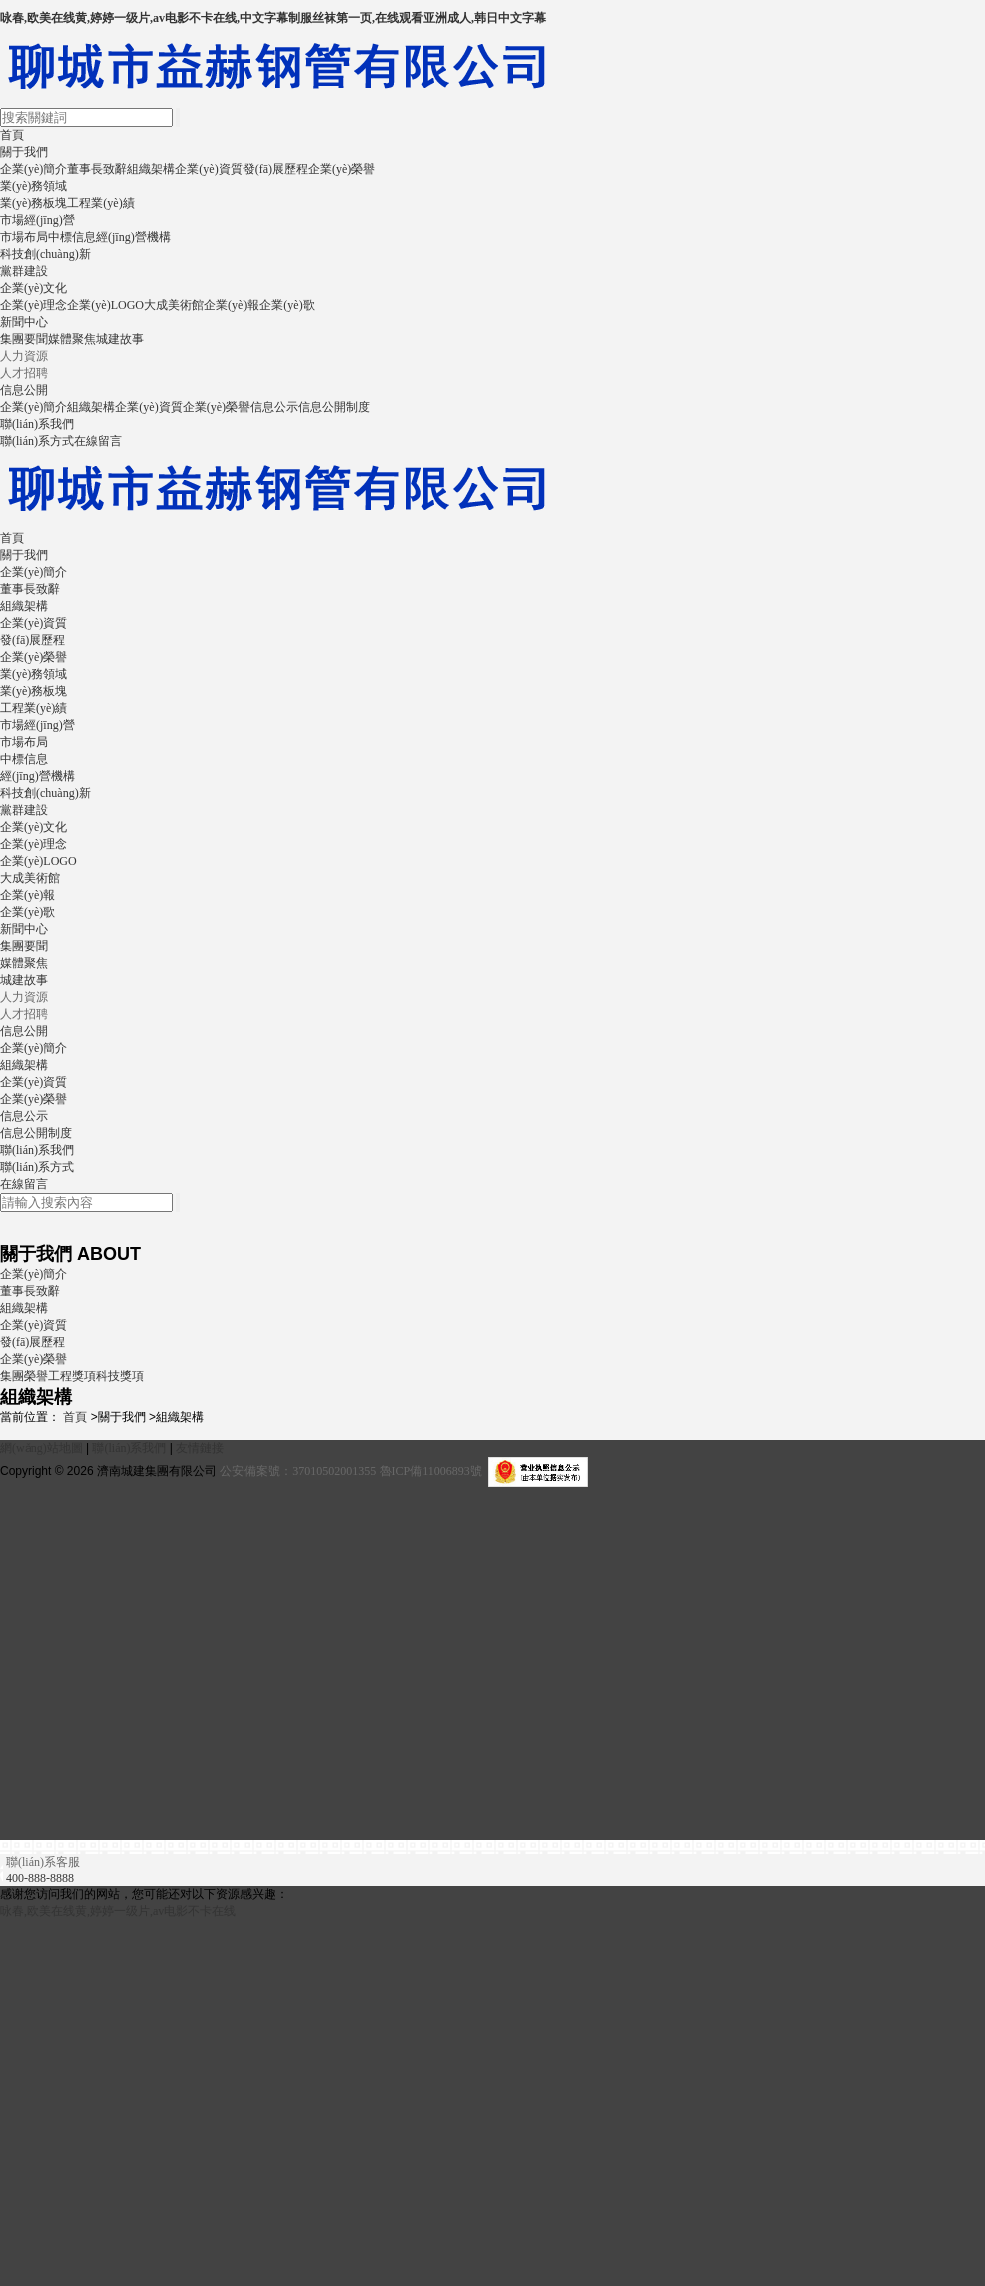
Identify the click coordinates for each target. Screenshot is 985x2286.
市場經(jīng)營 (37, 220)
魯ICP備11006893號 (431, 1471)
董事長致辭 (97, 169)
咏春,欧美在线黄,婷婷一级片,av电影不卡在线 (118, 1911)
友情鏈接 (200, 1448)
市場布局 (24, 237)
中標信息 (72, 237)
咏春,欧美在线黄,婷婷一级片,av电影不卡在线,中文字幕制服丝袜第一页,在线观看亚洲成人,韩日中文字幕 (273, 18)
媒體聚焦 (72, 339)
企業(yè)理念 (33, 305)
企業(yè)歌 (286, 305)
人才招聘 (24, 373)
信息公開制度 (334, 407)
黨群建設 (24, 271)
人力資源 (24, 356)
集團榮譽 (24, 1376)
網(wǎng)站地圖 (41, 1448)
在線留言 (98, 441)
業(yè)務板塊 (33, 203)
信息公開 (24, 390)
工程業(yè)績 (100, 203)
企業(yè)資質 (208, 169)
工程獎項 (72, 1376)
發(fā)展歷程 (275, 169)
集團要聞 (24, 339)
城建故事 (120, 339)
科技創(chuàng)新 (45, 254)
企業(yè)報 (231, 305)
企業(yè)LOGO (105, 305)
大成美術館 (174, 305)
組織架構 (151, 169)
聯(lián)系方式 (37, 441)
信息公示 (274, 407)
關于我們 (24, 152)
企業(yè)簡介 (33, 169)
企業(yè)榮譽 (341, 169)
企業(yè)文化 (33, 288)
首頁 (12, 135)
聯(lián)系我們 (37, 424)
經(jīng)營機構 (133, 237)
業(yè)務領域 (33, 186)
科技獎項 (120, 1376)
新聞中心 (24, 322)
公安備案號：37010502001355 (298, 1471)
